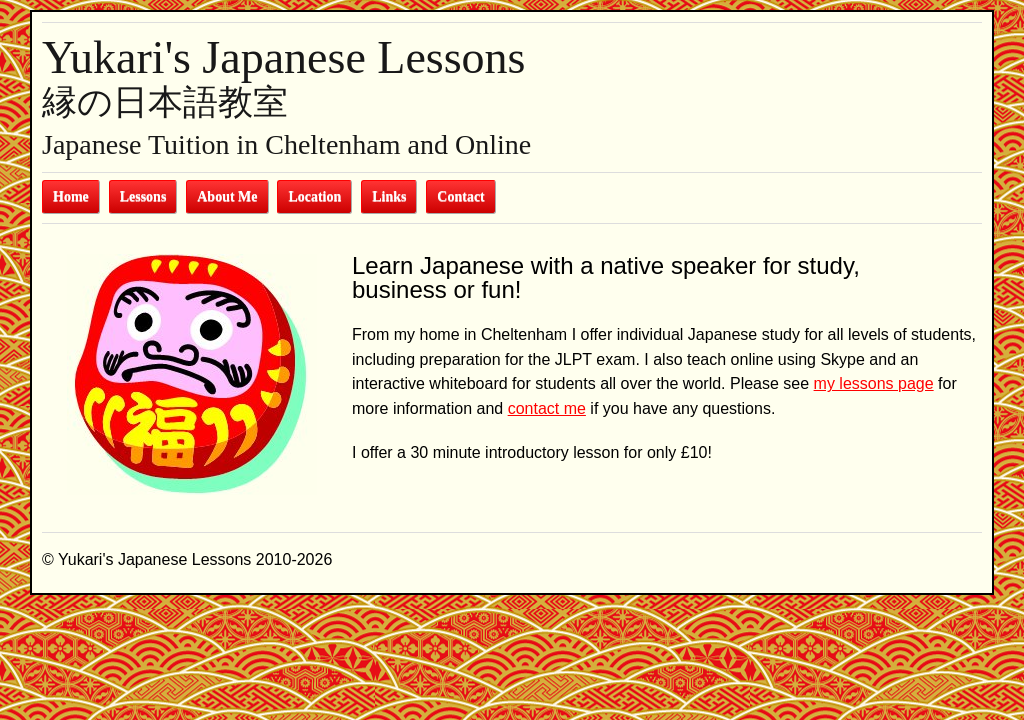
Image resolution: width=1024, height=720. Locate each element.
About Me (227, 196)
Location (314, 196)
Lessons (143, 196)
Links (389, 196)
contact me (547, 408)
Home (71, 196)
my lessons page (874, 383)
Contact (460, 196)
